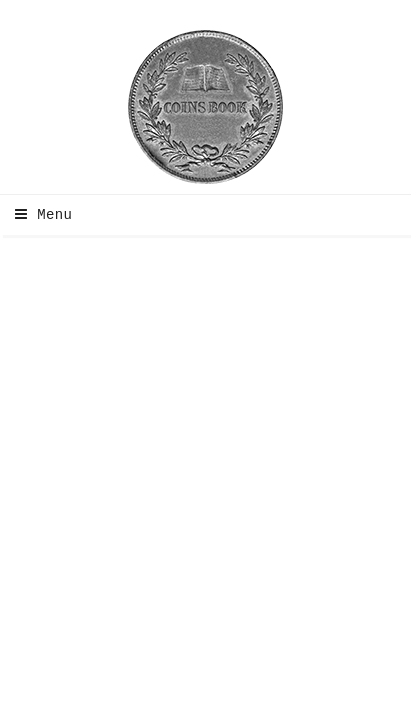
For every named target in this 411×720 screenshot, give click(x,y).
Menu (38, 215)
